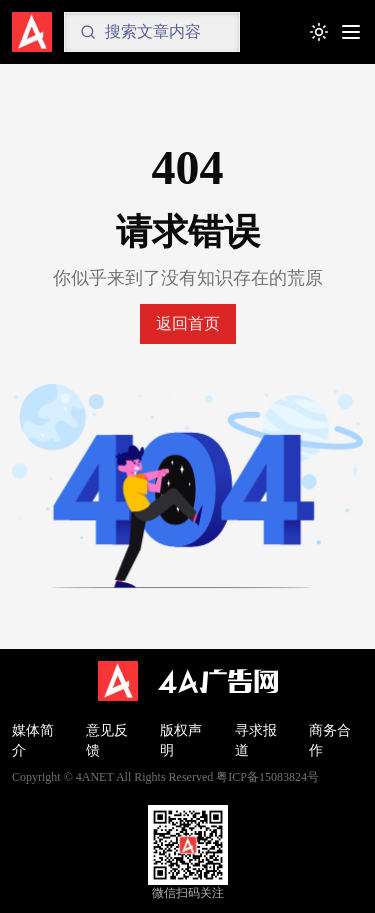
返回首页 (188, 323)
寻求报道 (256, 740)
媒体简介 (33, 740)
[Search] (152, 32)
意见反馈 (107, 740)
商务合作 (330, 740)
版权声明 (181, 740)
